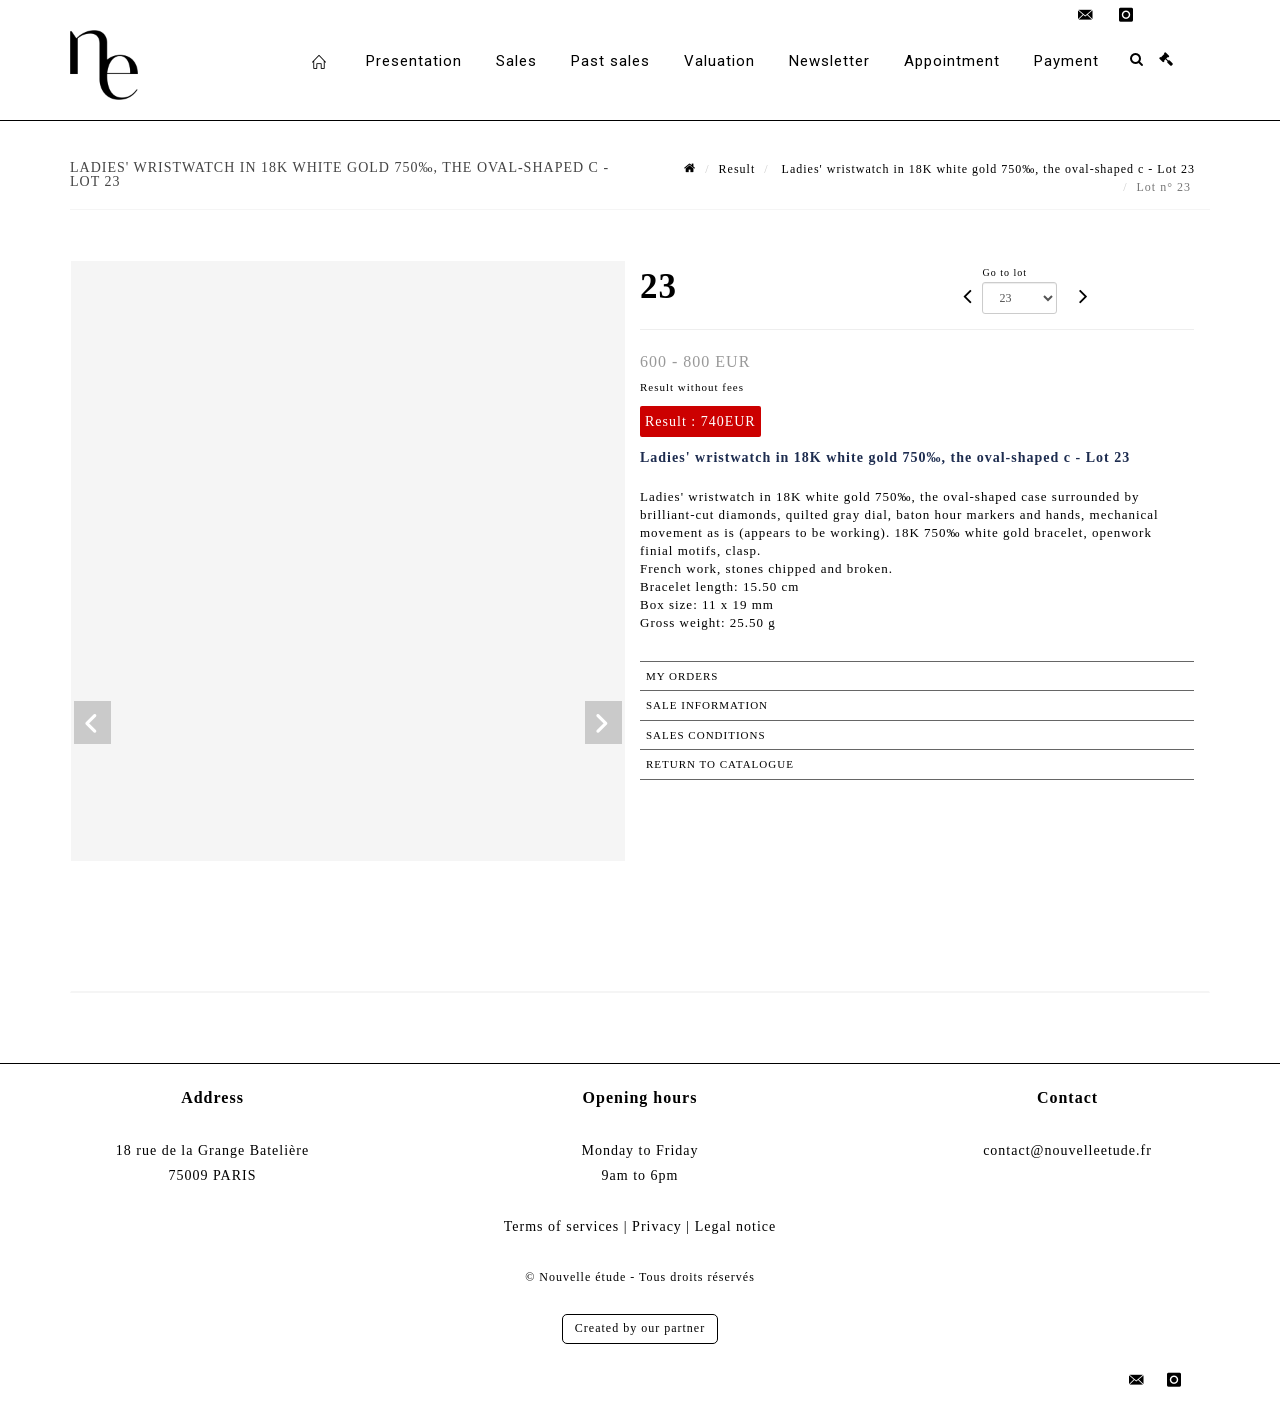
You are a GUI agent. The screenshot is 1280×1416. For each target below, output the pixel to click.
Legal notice (736, 1226)
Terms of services (562, 1226)
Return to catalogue (720, 764)
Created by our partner (640, 1328)
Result (737, 169)
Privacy (657, 1226)
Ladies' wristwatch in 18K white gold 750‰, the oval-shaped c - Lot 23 (986, 169)
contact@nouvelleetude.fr (1067, 1150)
